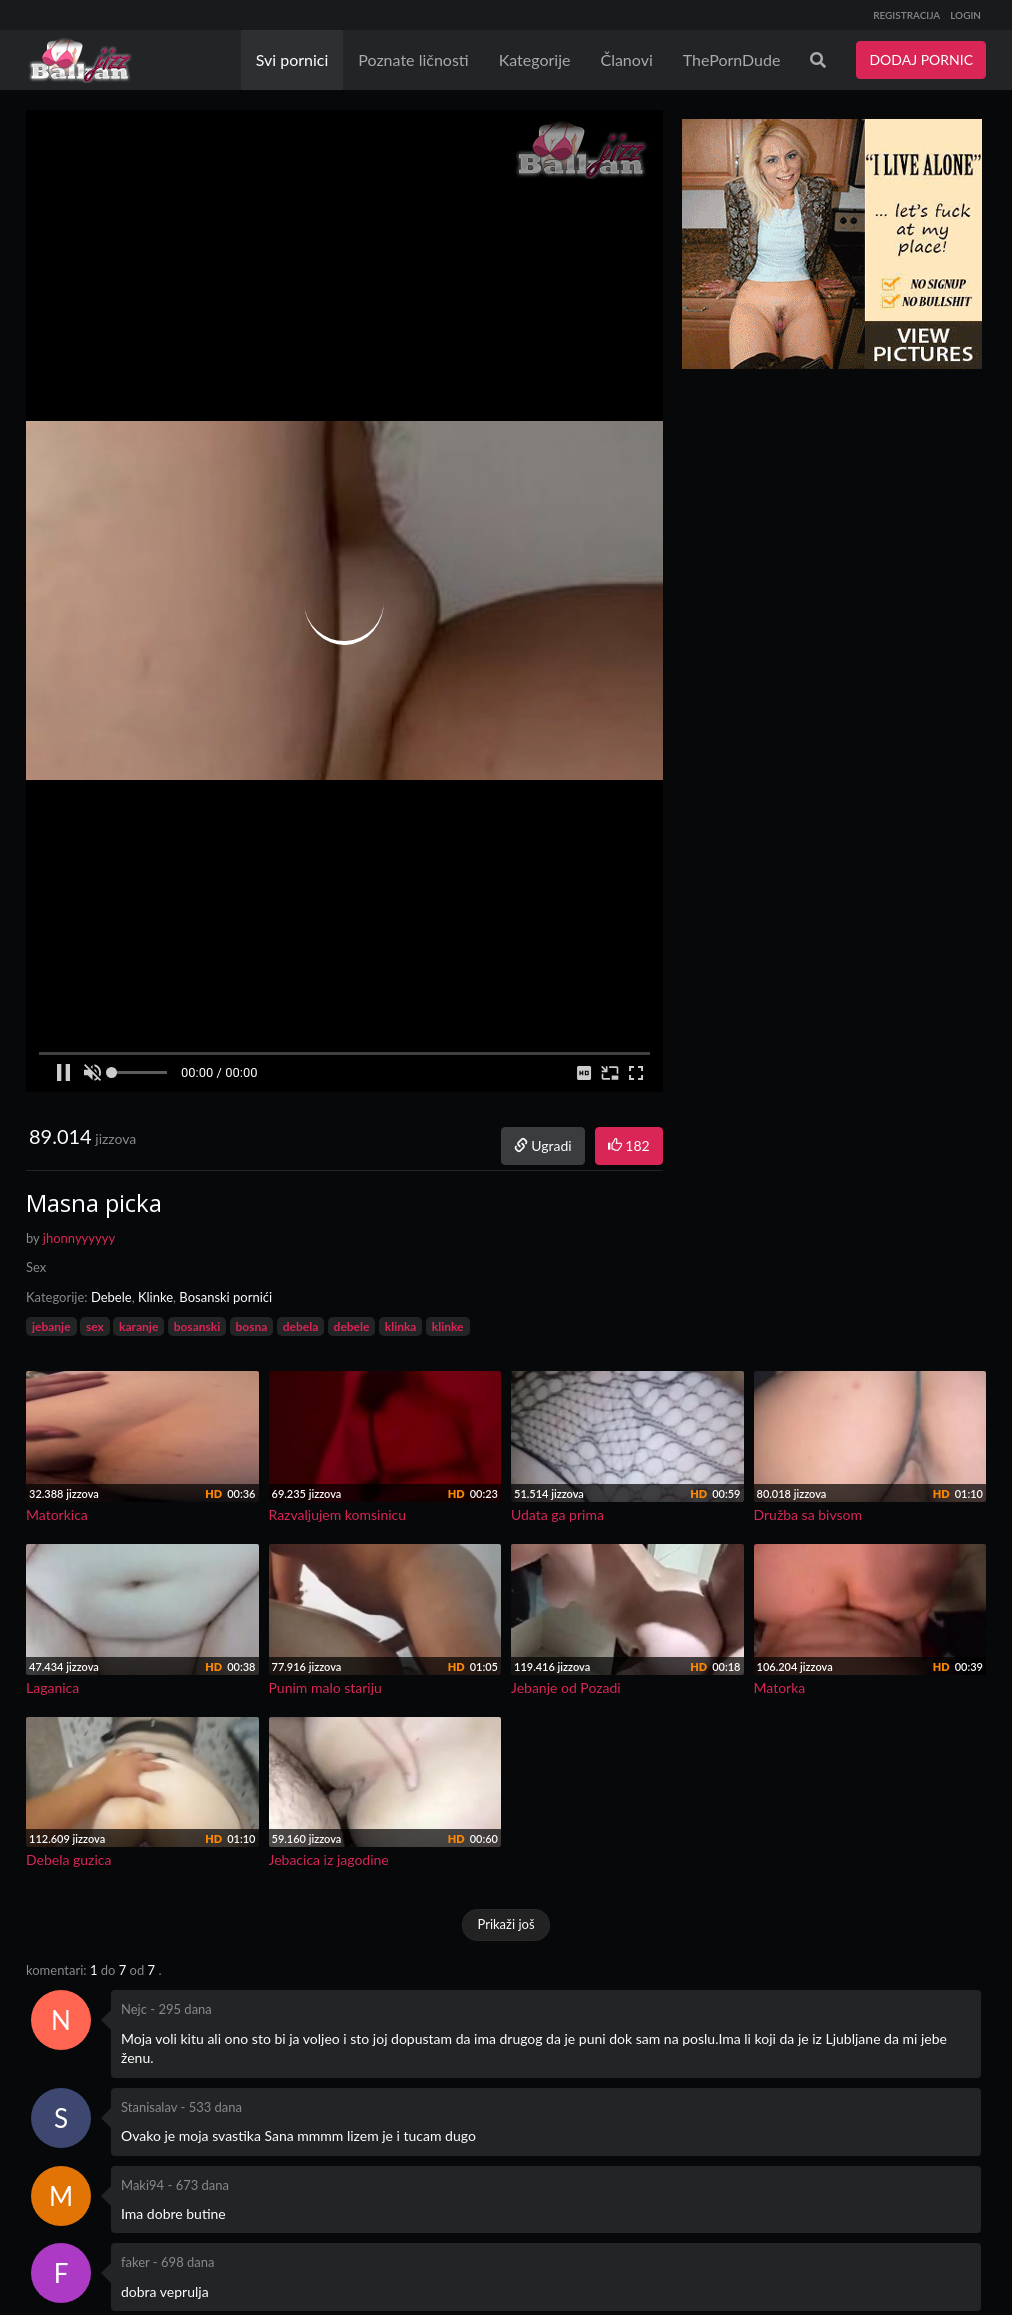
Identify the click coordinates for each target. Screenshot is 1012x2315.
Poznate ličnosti (413, 59)
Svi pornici (292, 59)
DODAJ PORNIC (921, 59)
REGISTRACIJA (906, 15)
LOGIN (965, 15)
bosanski (197, 1326)
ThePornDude (732, 59)
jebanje (51, 1326)
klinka (401, 1326)
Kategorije (535, 59)
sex (95, 1326)
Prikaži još (505, 1924)
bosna (252, 1326)
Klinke (155, 1297)
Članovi (626, 59)
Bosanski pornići (225, 1297)
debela (301, 1326)
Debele (111, 1297)
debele (352, 1326)
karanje (138, 1326)
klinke (448, 1326)
